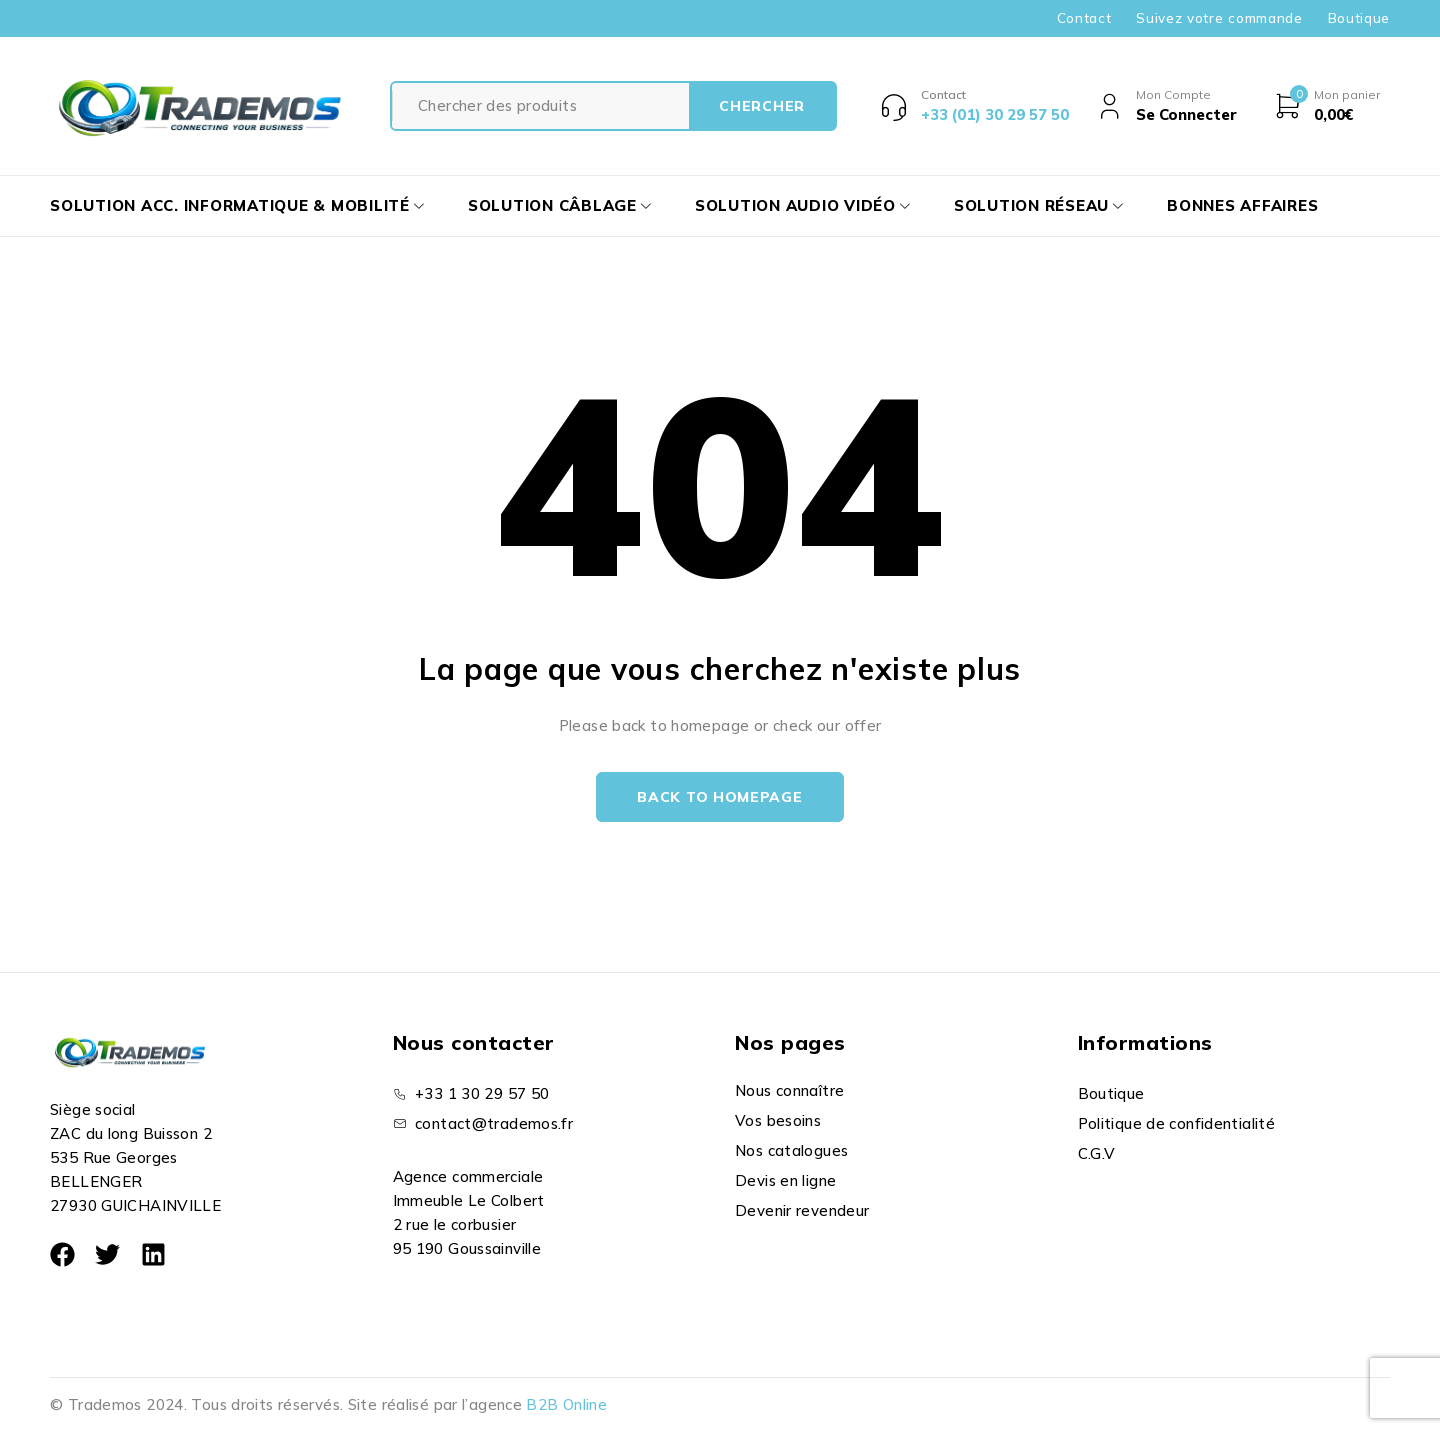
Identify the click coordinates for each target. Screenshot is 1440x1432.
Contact (1084, 18)
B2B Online (566, 1404)
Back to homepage (719, 797)
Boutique (1359, 18)
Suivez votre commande (1219, 18)
